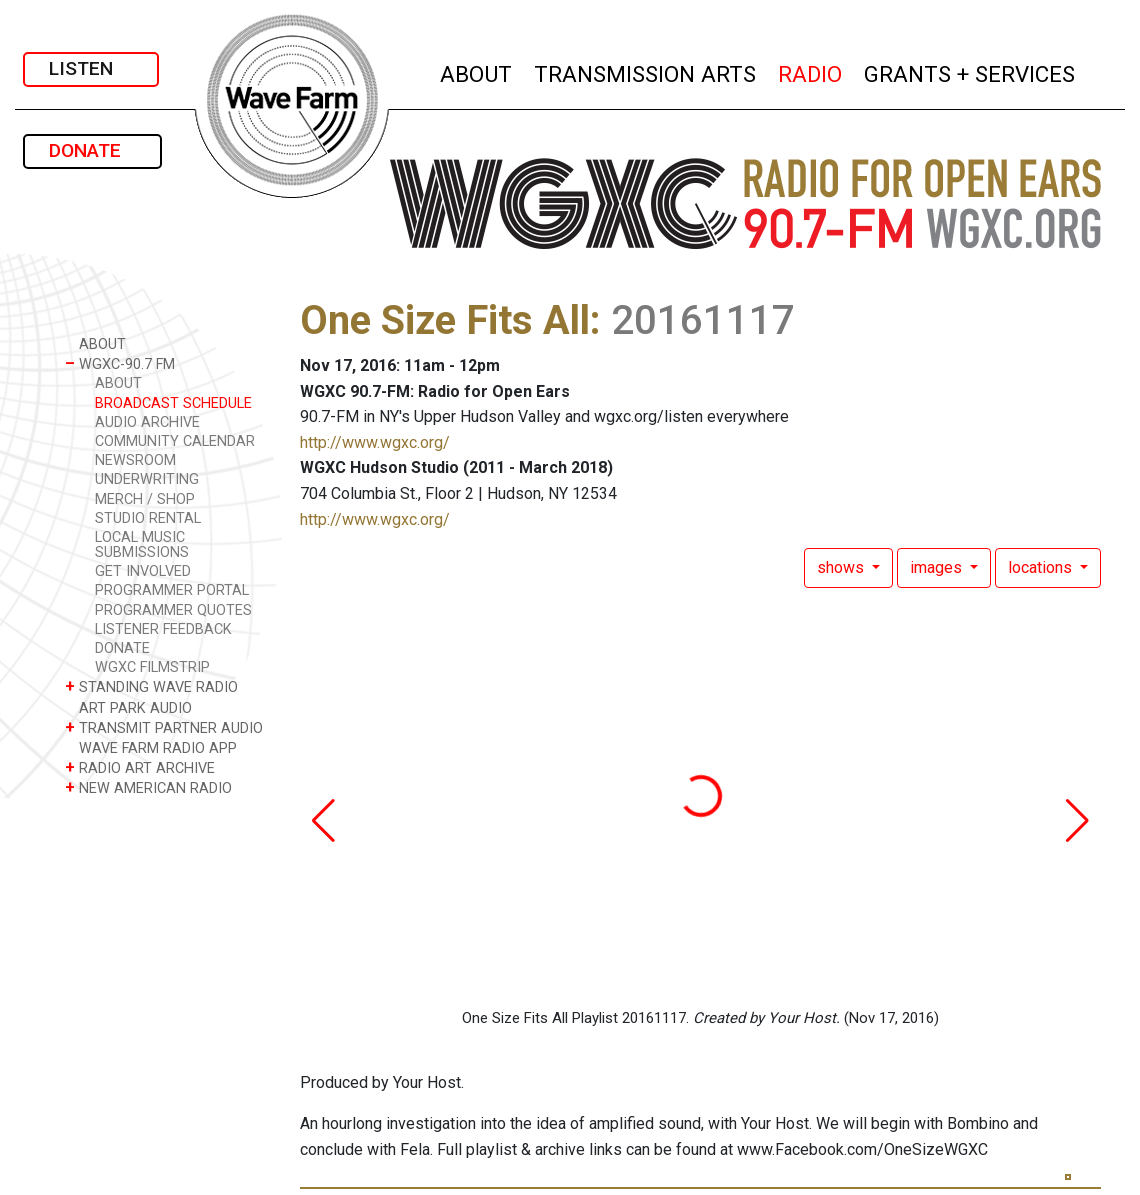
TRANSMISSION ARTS (646, 71)
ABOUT (477, 71)
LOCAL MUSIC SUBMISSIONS (142, 545)
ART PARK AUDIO (128, 707)
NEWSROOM (135, 460)
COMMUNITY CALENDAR (175, 441)
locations (1042, 567)
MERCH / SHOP (145, 499)
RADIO (811, 71)
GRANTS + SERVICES (970, 71)
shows (842, 567)
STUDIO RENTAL (148, 518)
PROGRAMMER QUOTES (173, 610)
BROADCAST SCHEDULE (173, 403)
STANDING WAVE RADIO (151, 686)
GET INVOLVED (143, 571)
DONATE (92, 150)
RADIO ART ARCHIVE (140, 767)
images (938, 567)
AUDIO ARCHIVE (147, 422)
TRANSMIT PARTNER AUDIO (164, 727)
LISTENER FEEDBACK (163, 629)
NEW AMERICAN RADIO (148, 787)
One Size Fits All (445, 320)
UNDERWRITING (147, 479)
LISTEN (91, 68)
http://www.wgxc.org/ (375, 442)
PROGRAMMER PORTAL (172, 590)
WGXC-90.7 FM (120, 363)
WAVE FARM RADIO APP (151, 747)
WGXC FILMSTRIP (152, 667)
